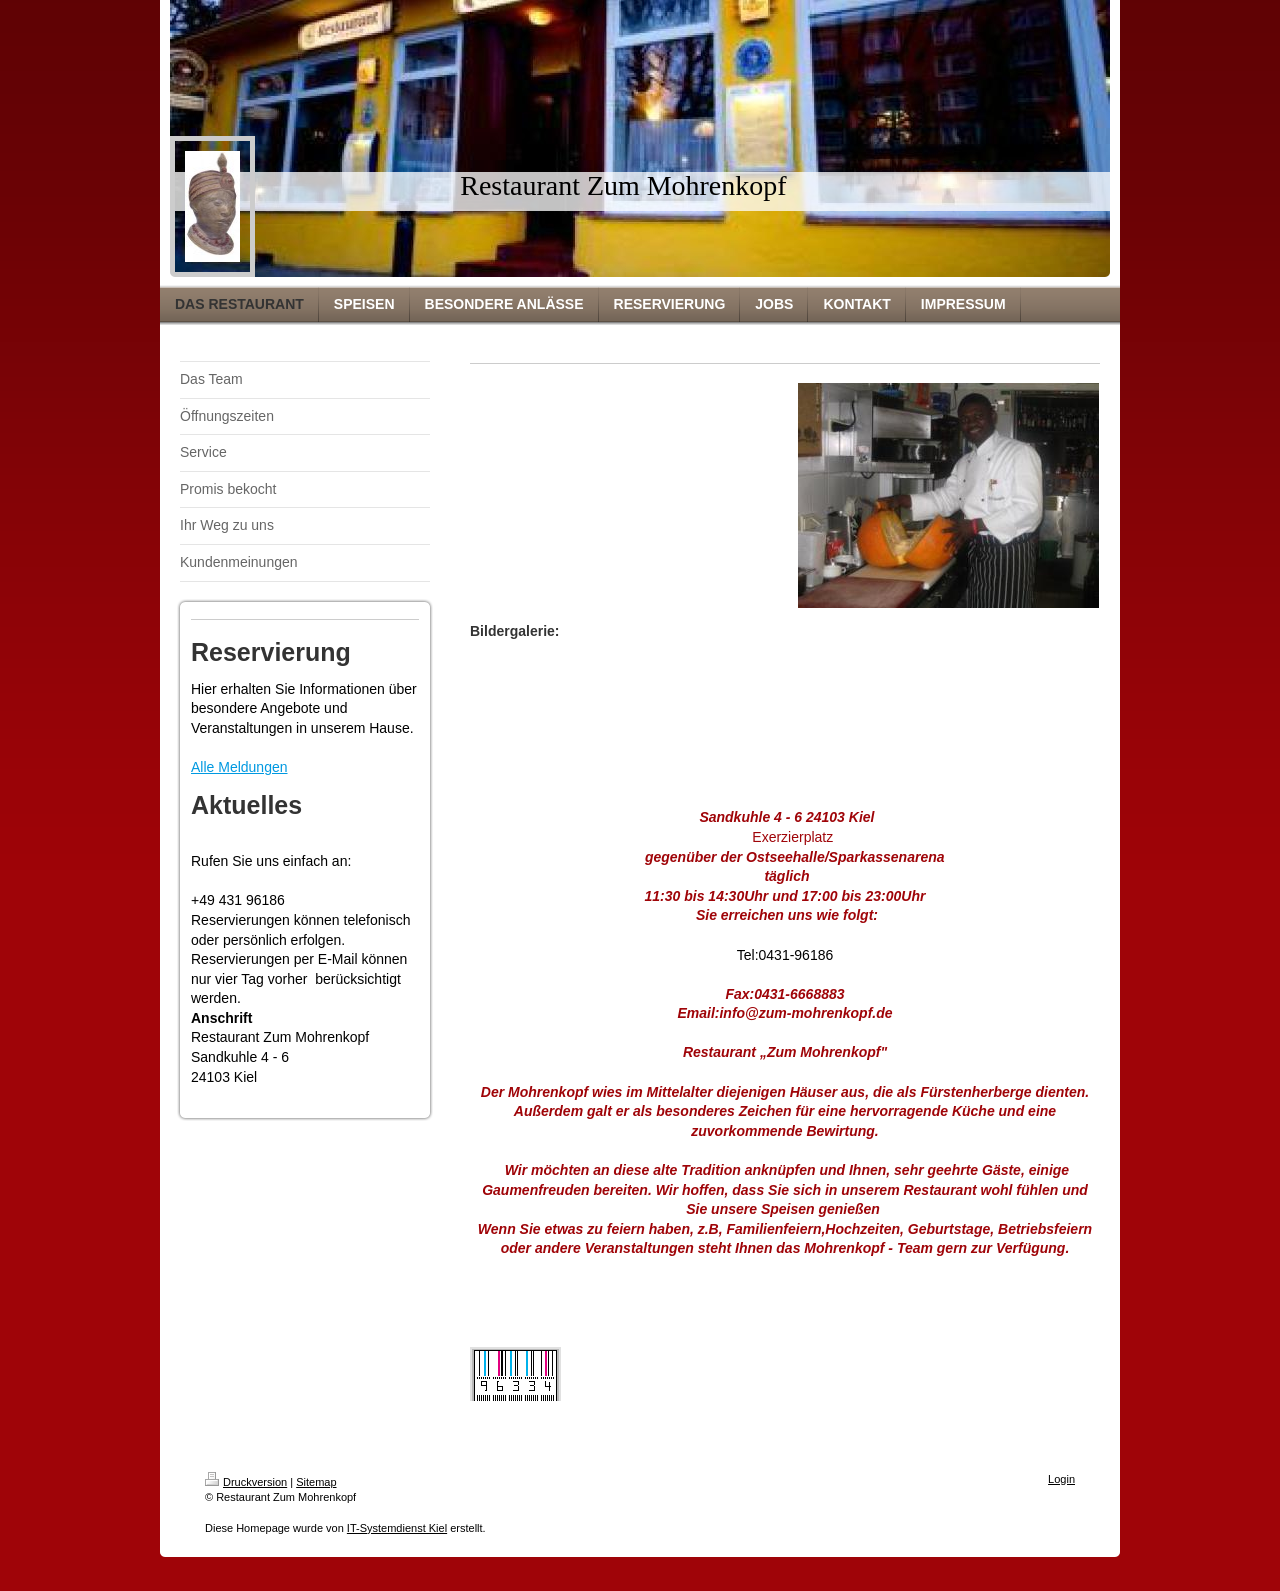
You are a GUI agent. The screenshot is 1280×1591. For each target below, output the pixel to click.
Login (1061, 1479)
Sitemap (316, 1482)
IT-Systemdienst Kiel (397, 1528)
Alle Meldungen (239, 767)
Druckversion (246, 1482)
